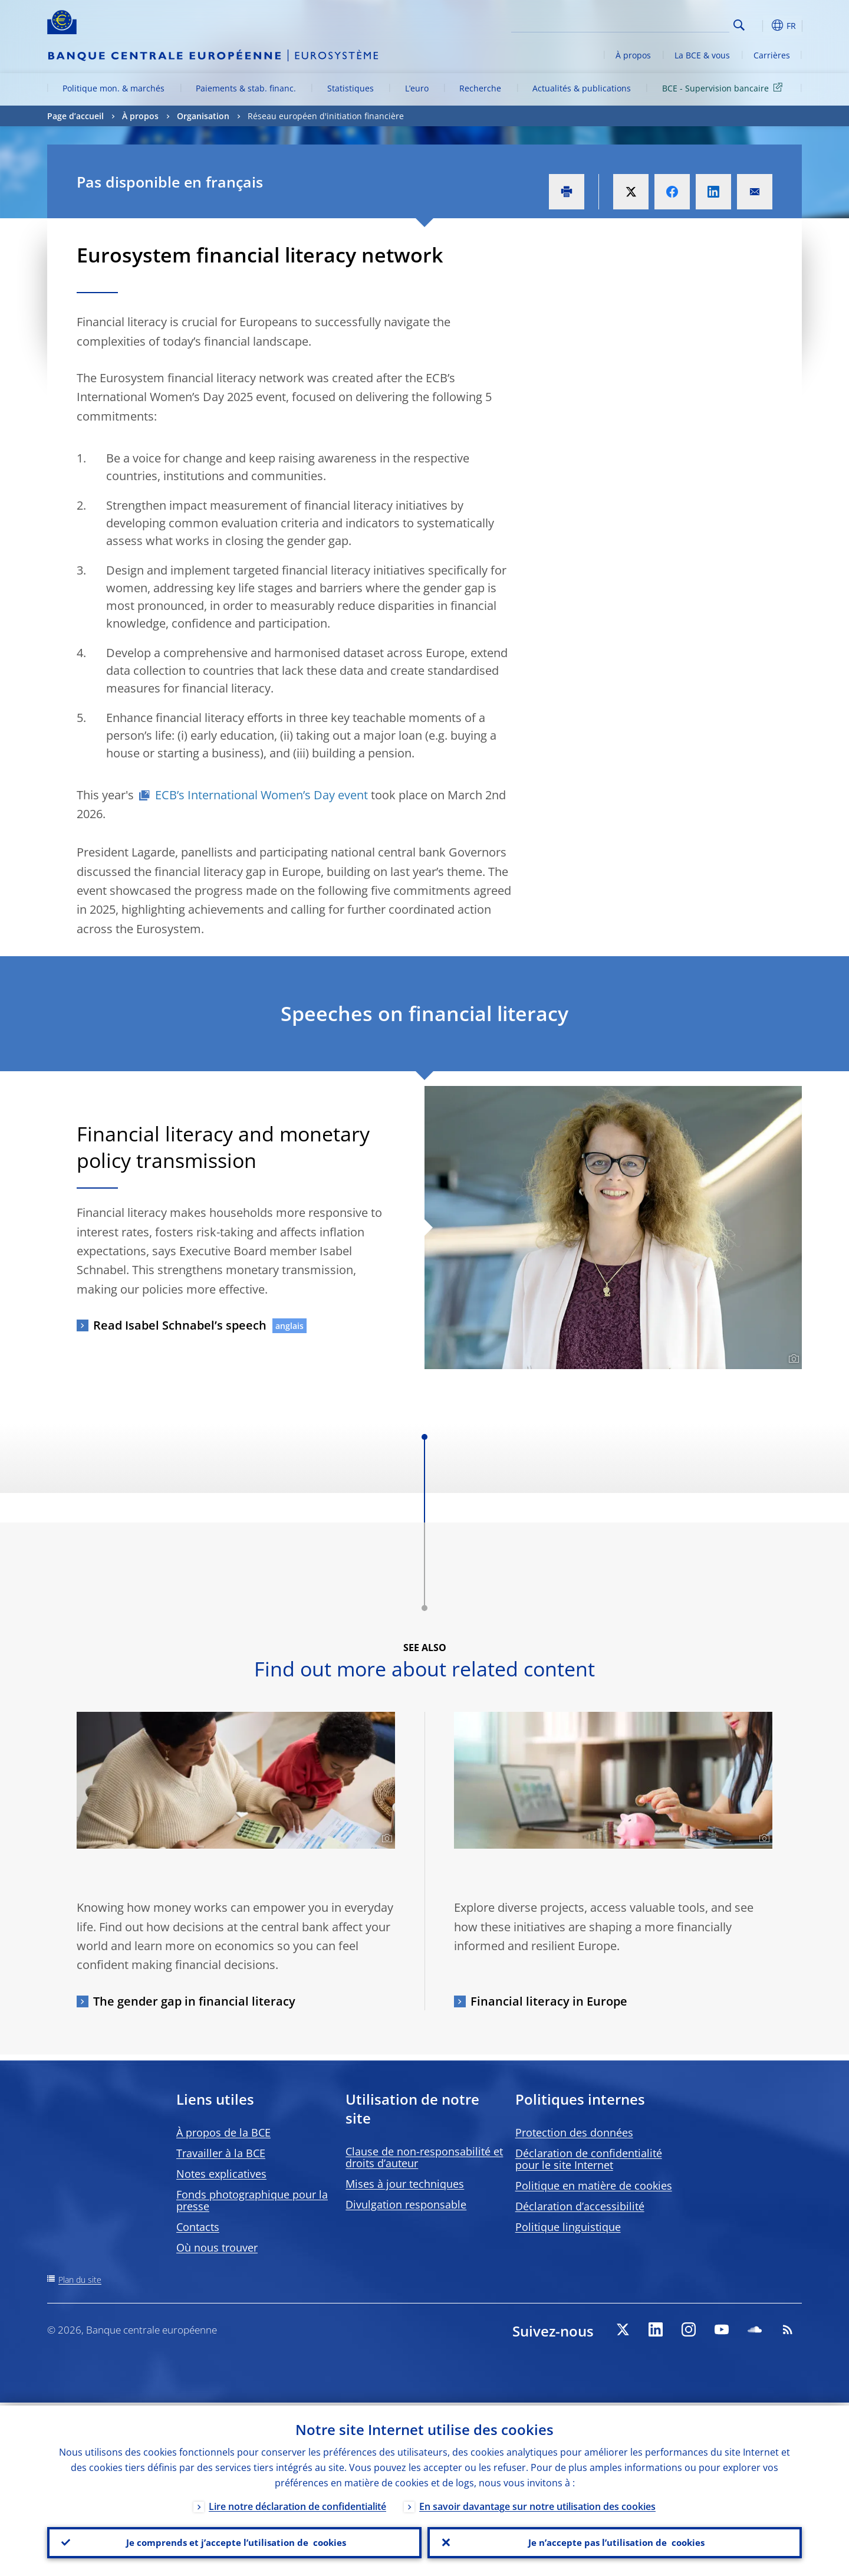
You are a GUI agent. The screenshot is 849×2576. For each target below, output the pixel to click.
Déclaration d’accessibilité (579, 2206)
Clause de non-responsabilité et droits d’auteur (424, 2157)
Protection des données (574, 2132)
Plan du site (79, 2279)
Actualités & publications (581, 88)
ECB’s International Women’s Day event (261, 795)
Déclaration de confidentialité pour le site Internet (588, 2159)
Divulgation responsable (405, 2204)
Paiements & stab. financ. (246, 88)
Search (739, 25)
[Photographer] (792, 1359)
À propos (633, 55)
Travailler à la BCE (220, 2153)
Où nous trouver (217, 2247)
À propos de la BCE (223, 2132)
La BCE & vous (702, 55)
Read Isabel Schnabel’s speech (179, 1325)
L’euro (417, 88)
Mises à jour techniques (404, 2184)
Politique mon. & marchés (113, 88)
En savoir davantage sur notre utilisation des (537, 2503)
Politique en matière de (593, 2185)
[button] (760, 25)
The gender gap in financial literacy (194, 2001)
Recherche (480, 88)
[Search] (670, 23)
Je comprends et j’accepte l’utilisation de (234, 2541)
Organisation (203, 116)
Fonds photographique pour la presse (252, 2200)
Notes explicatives (221, 2174)
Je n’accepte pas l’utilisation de (615, 2541)
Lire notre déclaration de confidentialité (297, 2503)
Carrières (771, 55)
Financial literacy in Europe (548, 2001)
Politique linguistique (568, 2227)
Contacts (197, 2227)
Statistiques (350, 88)
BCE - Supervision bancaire (724, 87)
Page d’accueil (75, 116)
